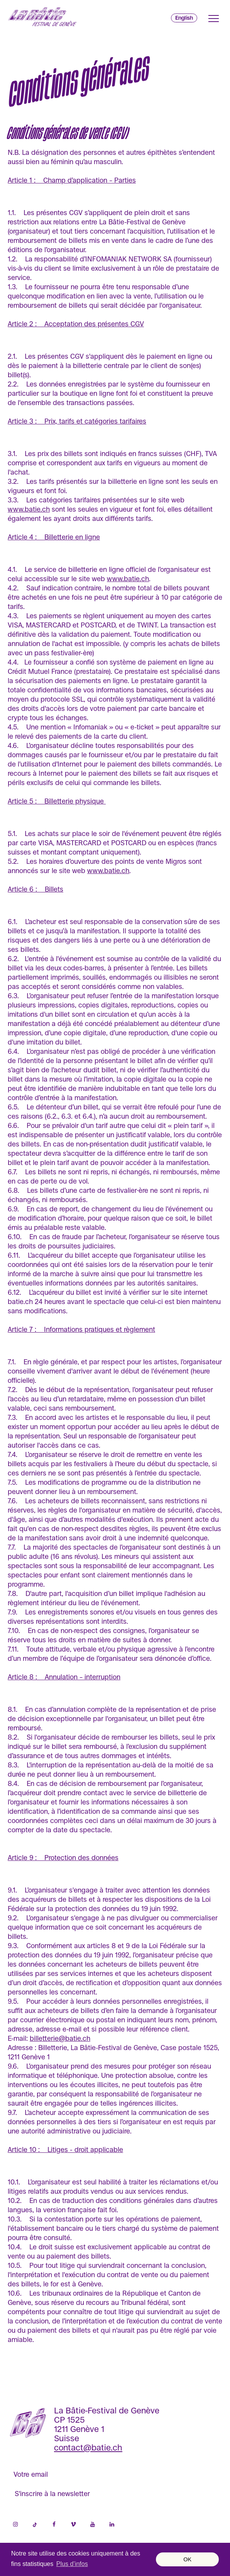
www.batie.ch (29, 509)
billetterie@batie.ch (60, 2038)
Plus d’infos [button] (72, 2564)
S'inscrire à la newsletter (52, 2494)
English (184, 18)
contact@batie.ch (88, 2447)
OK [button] (187, 2559)
